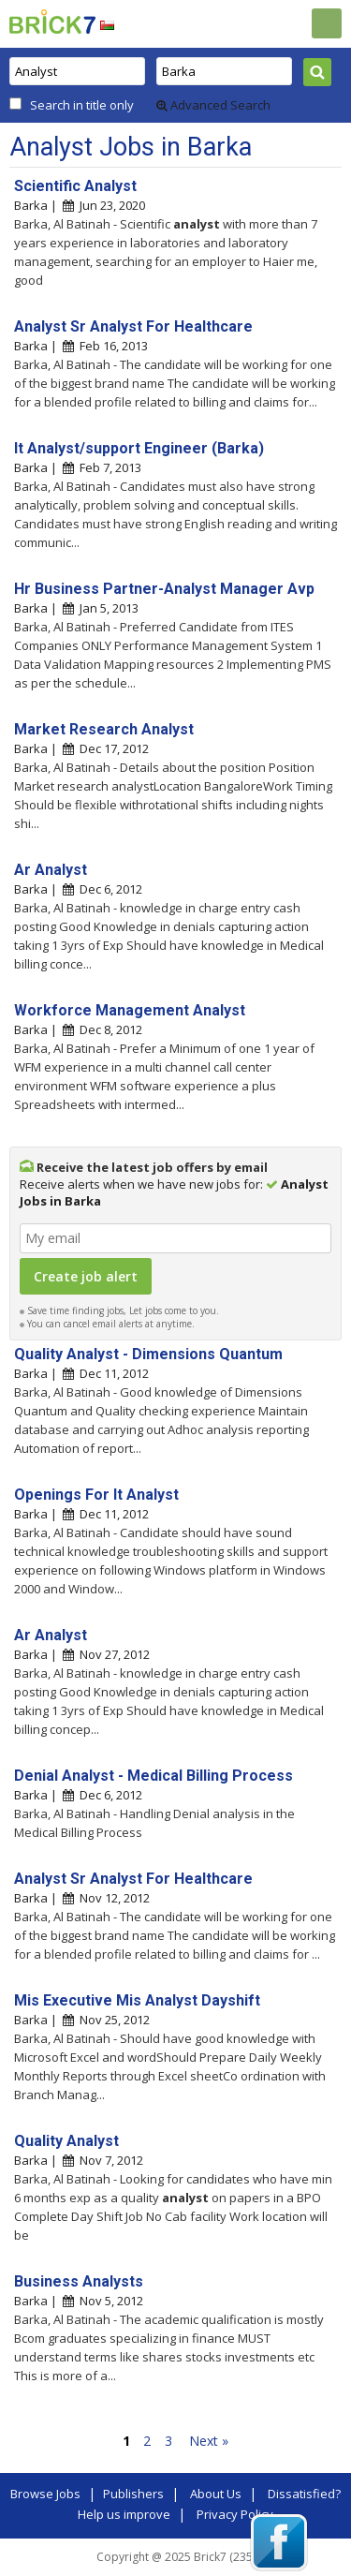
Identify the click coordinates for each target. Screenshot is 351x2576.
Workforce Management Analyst (129, 1010)
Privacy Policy (235, 2514)
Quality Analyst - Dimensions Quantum (148, 1354)
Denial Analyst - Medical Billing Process (153, 1775)
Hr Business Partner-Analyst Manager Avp (164, 589)
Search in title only (82, 104)
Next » (208, 2441)
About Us (215, 2493)
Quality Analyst (66, 2141)
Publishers (133, 2493)
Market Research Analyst (104, 729)
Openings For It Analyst (96, 1494)
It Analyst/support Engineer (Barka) (139, 448)
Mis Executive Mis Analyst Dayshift (137, 2000)
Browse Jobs (45, 2493)
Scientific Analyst (75, 186)
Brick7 (52, 21)
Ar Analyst (50, 870)
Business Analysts (78, 2281)
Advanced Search (213, 104)
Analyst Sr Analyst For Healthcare (133, 326)
